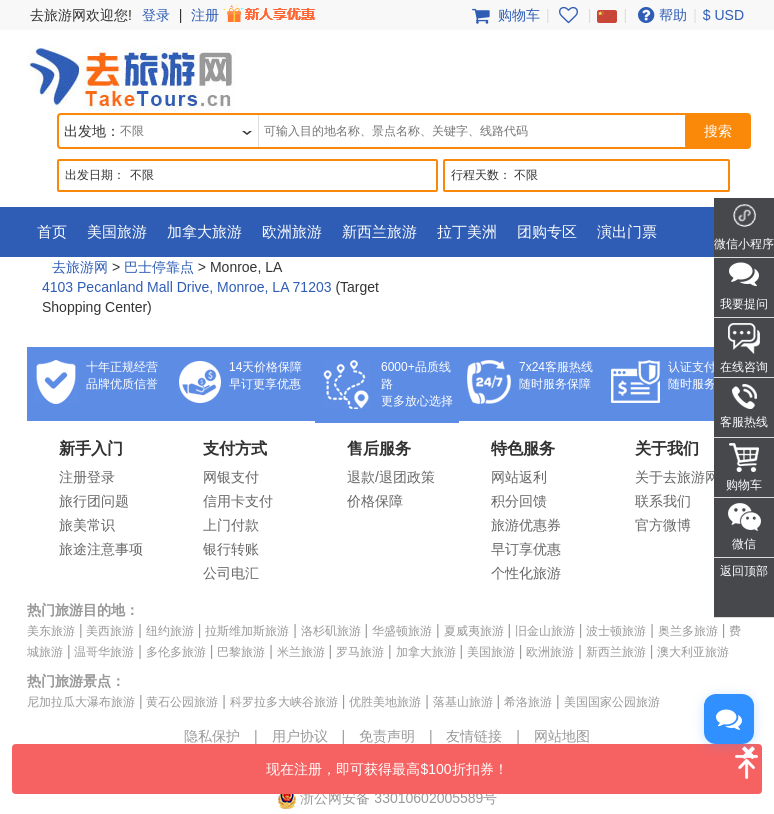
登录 (156, 15)
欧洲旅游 (292, 231)
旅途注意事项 (101, 549)
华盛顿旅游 (402, 631)
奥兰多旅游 (688, 631)
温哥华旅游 (104, 652)
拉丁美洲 (467, 231)
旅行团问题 (94, 501)
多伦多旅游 (176, 652)
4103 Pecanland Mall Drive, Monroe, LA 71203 (187, 287)
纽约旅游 (170, 631)
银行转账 (231, 549)
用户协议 (300, 736)
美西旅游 (110, 631)
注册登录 (87, 477)
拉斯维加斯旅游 (247, 631)
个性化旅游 (526, 573)
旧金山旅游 (545, 631)
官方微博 (663, 525)
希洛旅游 (528, 702)
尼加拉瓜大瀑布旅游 (81, 702)
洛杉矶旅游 (331, 631)
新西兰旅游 (379, 231)
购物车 (504, 15)
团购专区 (547, 231)
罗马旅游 (360, 652)
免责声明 (387, 736)
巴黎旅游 (241, 652)
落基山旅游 (463, 702)
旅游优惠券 (526, 525)
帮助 (660, 15)
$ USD (723, 15)
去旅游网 (80, 267)
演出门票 (627, 231)
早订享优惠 (526, 549)
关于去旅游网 (677, 477)
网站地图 (562, 736)
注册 (255, 15)
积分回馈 (519, 501)
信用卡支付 (238, 501)
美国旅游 (117, 231)
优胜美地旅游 (385, 702)
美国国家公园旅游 (612, 702)
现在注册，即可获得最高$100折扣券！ (514, 760)
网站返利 (519, 477)
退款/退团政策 (391, 477)
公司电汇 (231, 573)
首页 (52, 231)
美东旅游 (51, 631)
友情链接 (474, 736)
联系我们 (663, 501)
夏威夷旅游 (474, 631)
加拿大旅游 (204, 231)
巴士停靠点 (159, 267)
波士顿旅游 (616, 631)
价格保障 (375, 501)
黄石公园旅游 (182, 702)
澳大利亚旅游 (693, 652)
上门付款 (231, 525)
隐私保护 (212, 736)
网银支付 (231, 477)
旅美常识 (87, 525)
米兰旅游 (301, 652)
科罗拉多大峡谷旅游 (284, 702)
